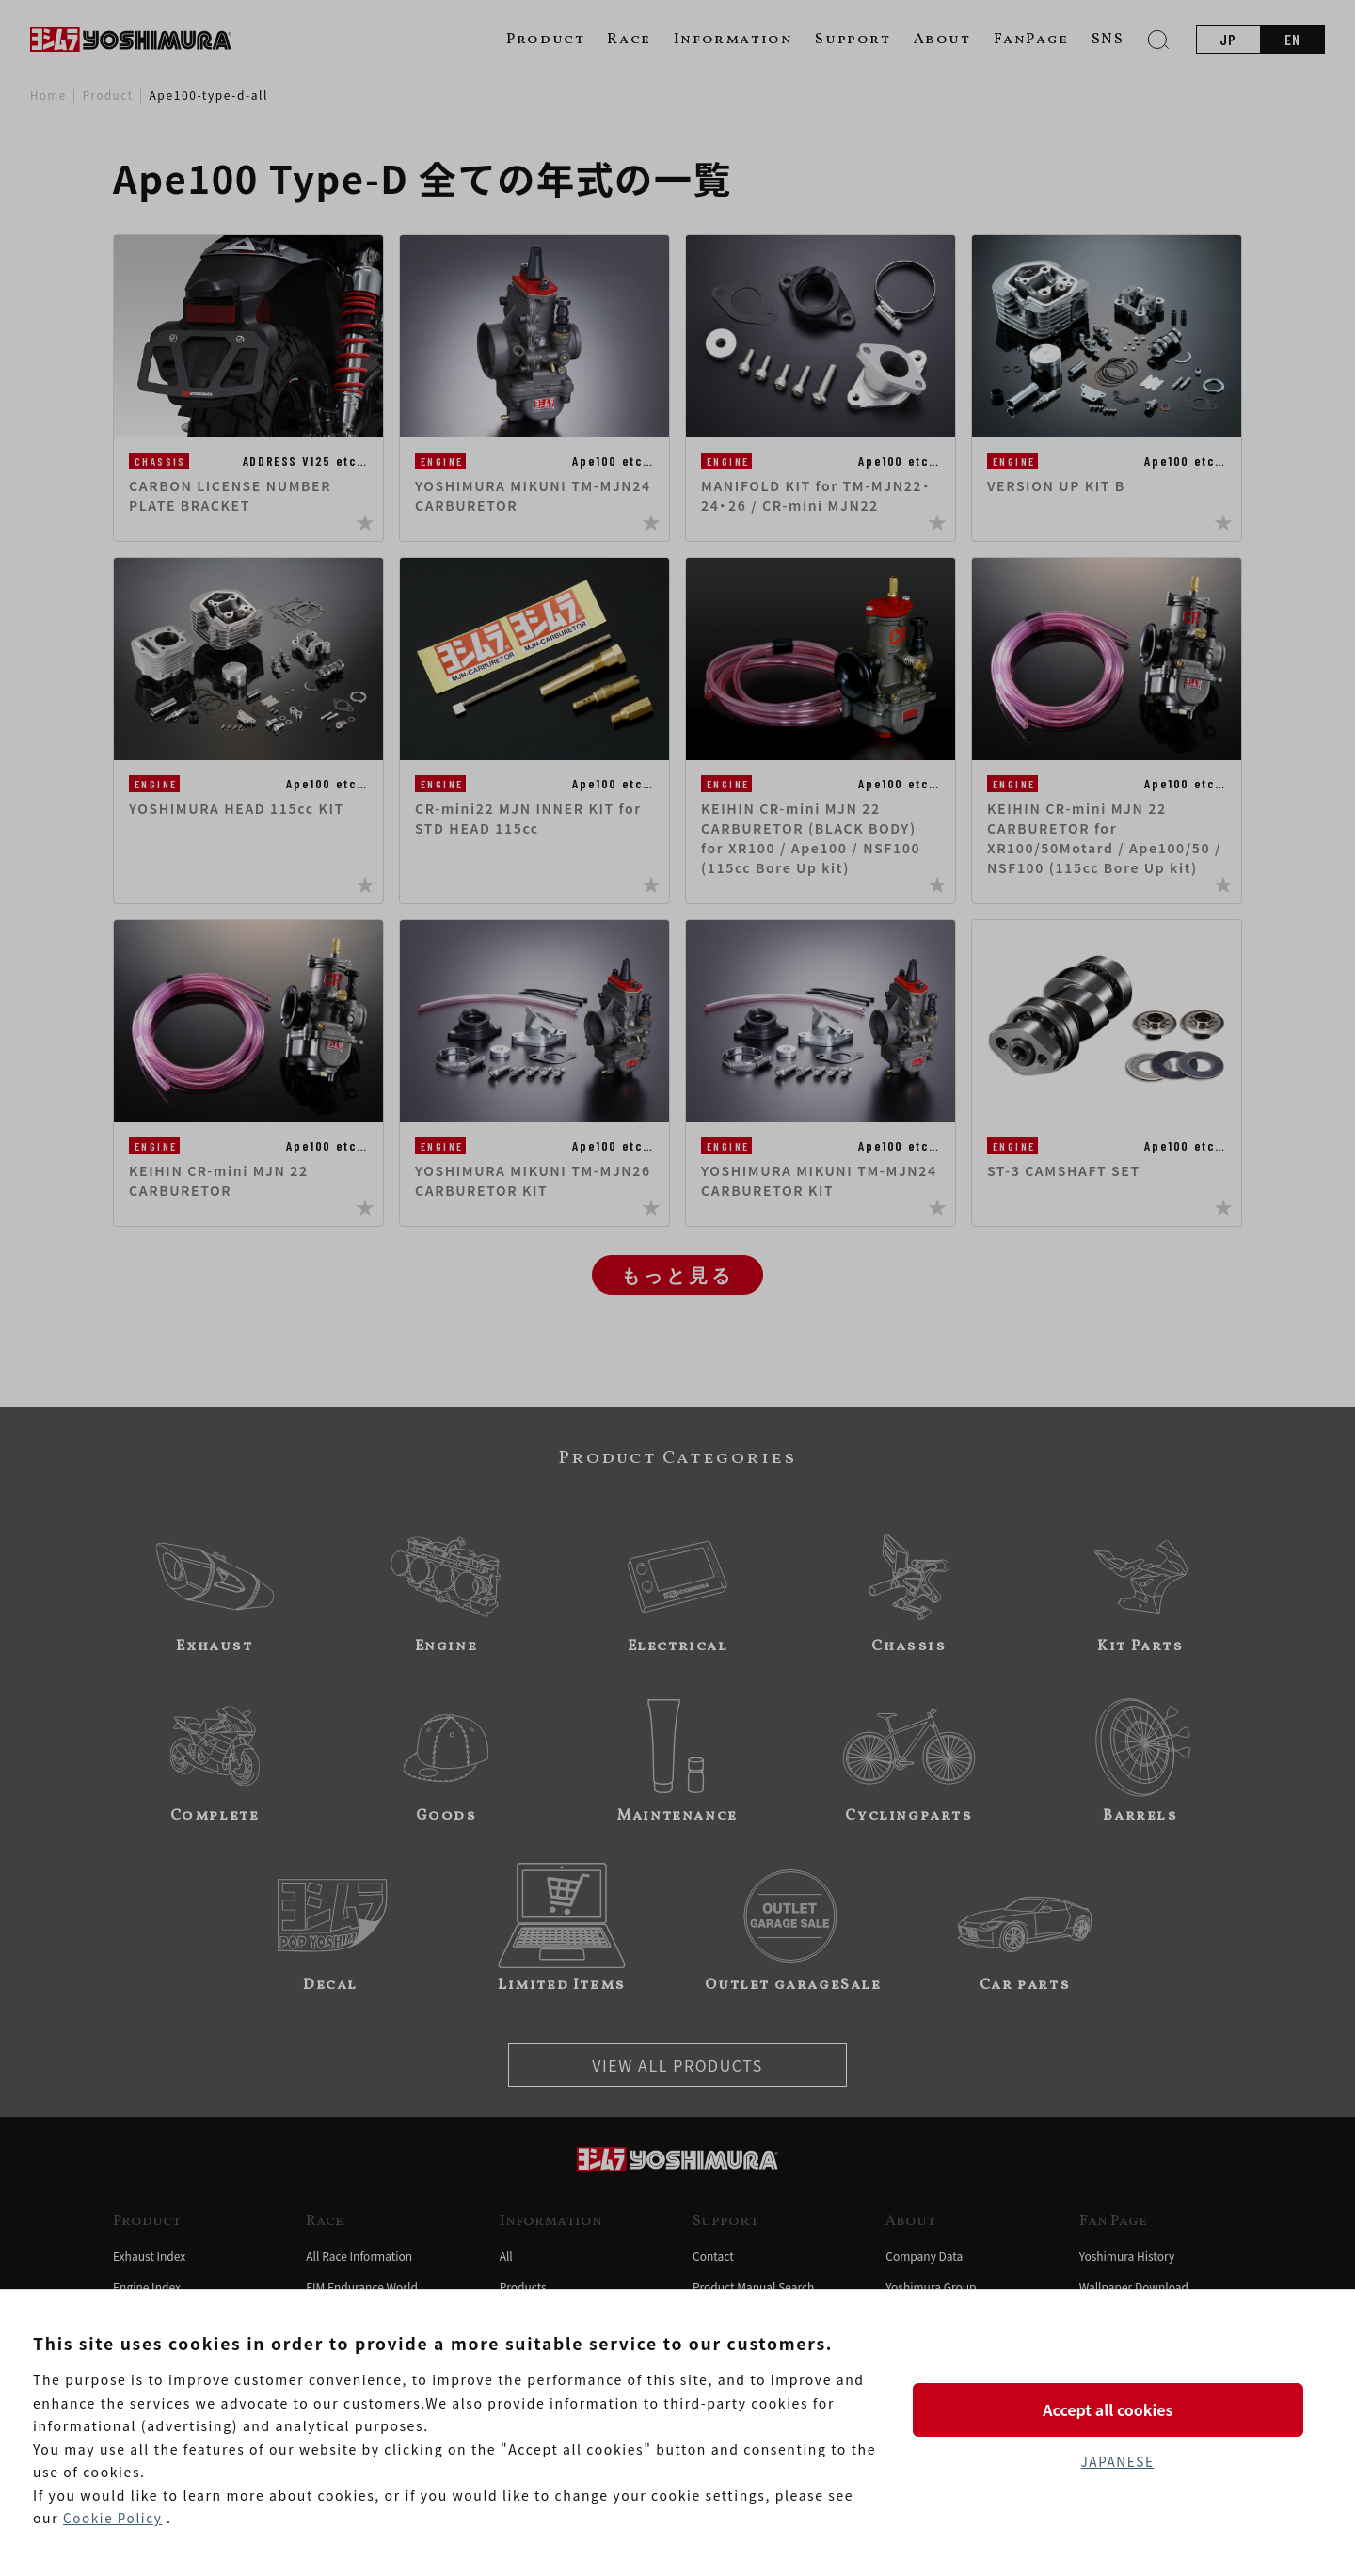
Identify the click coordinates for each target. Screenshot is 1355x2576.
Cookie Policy (114, 2518)
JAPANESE (1117, 2462)
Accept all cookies (1117, 2408)
